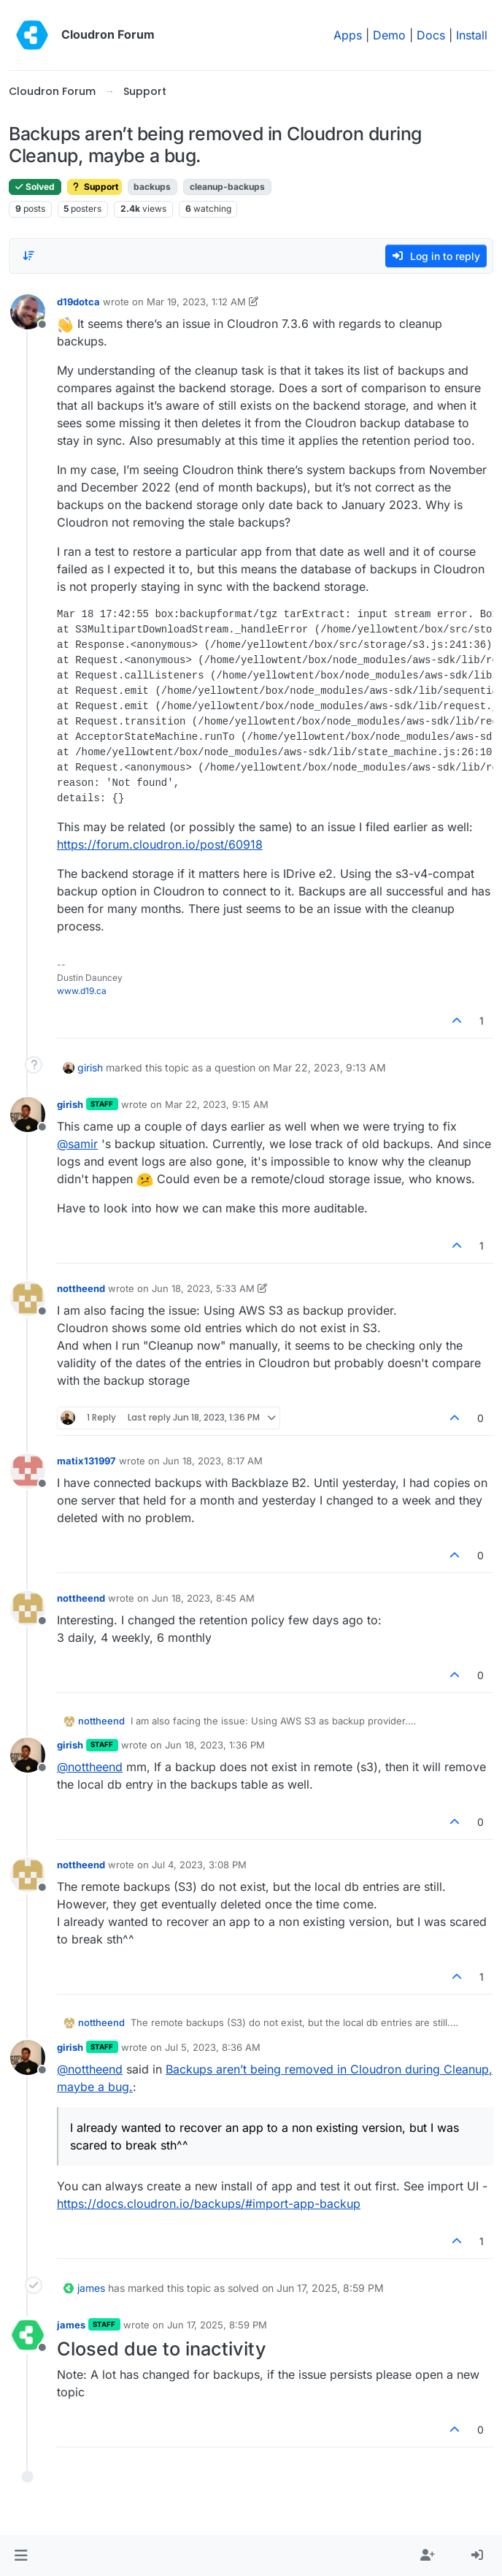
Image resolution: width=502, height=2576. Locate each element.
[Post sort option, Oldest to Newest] (28, 255)
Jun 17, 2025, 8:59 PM (217, 2325)
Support (94, 186)
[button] (21, 2555)
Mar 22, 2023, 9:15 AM (217, 1104)
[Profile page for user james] (27, 2335)
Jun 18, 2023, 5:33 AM (203, 1288)
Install (471, 35)
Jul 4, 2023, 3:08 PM (199, 1864)
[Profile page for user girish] (27, 1114)
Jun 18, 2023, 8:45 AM (203, 1598)
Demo (389, 35)
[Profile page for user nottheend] (27, 1298)
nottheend (81, 1288)
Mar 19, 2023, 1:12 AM (196, 301)
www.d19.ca (82, 990)
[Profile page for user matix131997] (27, 1470)
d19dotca (78, 301)
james (91, 2288)
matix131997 (86, 1461)
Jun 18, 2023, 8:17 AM (213, 1461)
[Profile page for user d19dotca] (27, 311)
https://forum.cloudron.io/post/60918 (160, 844)
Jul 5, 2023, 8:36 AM (212, 2047)
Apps (347, 35)
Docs (431, 35)
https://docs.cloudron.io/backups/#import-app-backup (208, 2203)
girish (90, 1067)
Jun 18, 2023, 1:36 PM (215, 1745)
